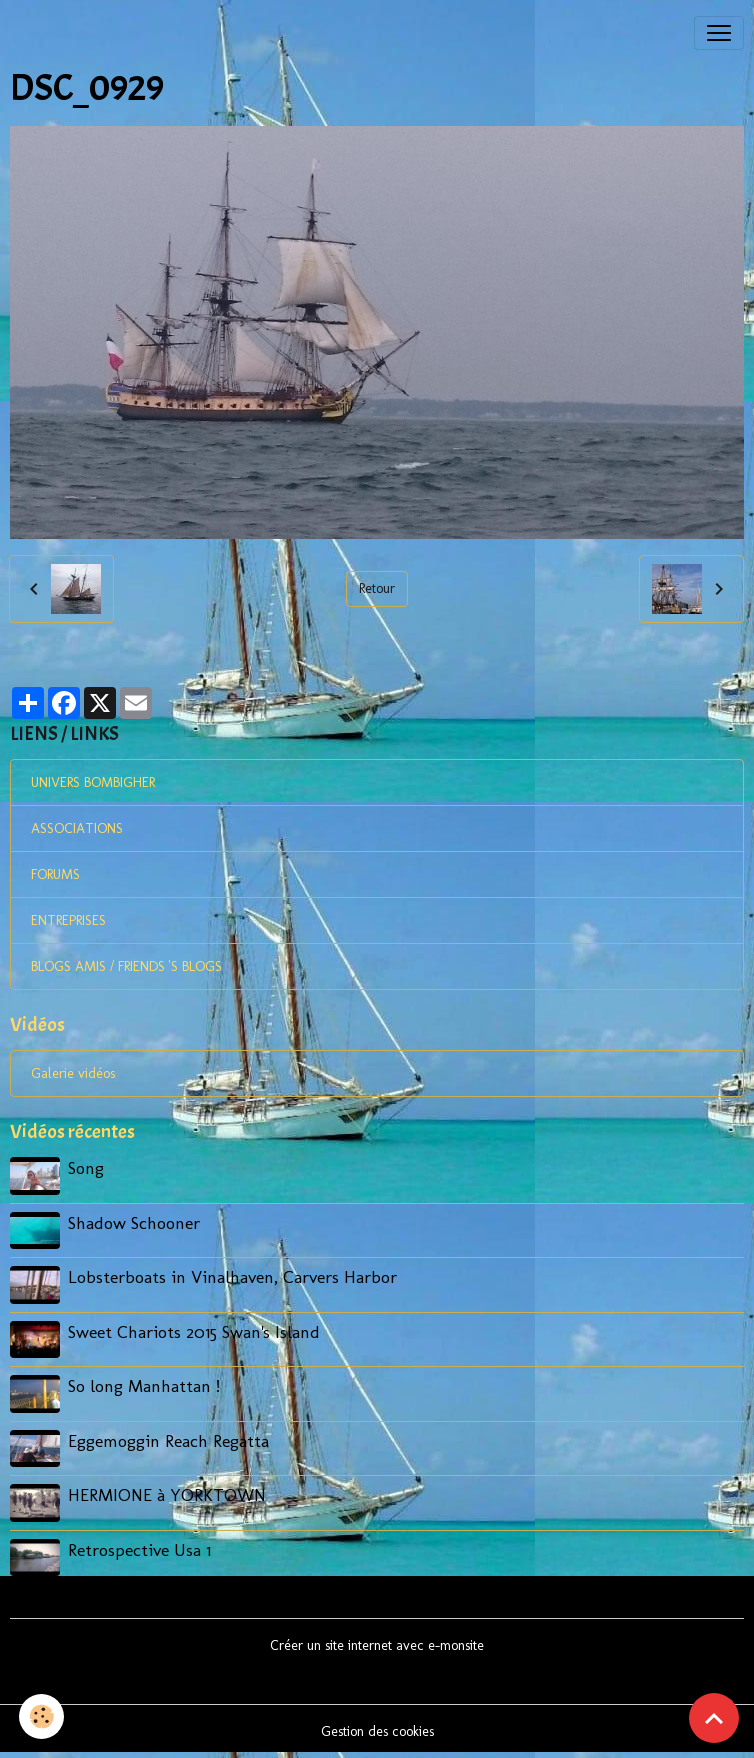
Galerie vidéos (73, 1073)
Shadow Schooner (134, 1222)
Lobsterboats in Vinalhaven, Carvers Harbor (232, 1276)
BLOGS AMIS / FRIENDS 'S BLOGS (126, 966)
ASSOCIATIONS (77, 828)
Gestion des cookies (377, 1731)
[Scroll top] (714, 1718)
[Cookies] (42, 1716)
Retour (377, 588)
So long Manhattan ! (144, 1385)
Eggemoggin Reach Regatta (168, 1440)
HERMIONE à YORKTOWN (167, 1494)
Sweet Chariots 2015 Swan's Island (194, 1331)
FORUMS (55, 874)
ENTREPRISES (68, 920)
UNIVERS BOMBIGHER (93, 782)
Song (86, 1167)
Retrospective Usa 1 (139, 1549)
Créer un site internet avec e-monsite (377, 1645)
